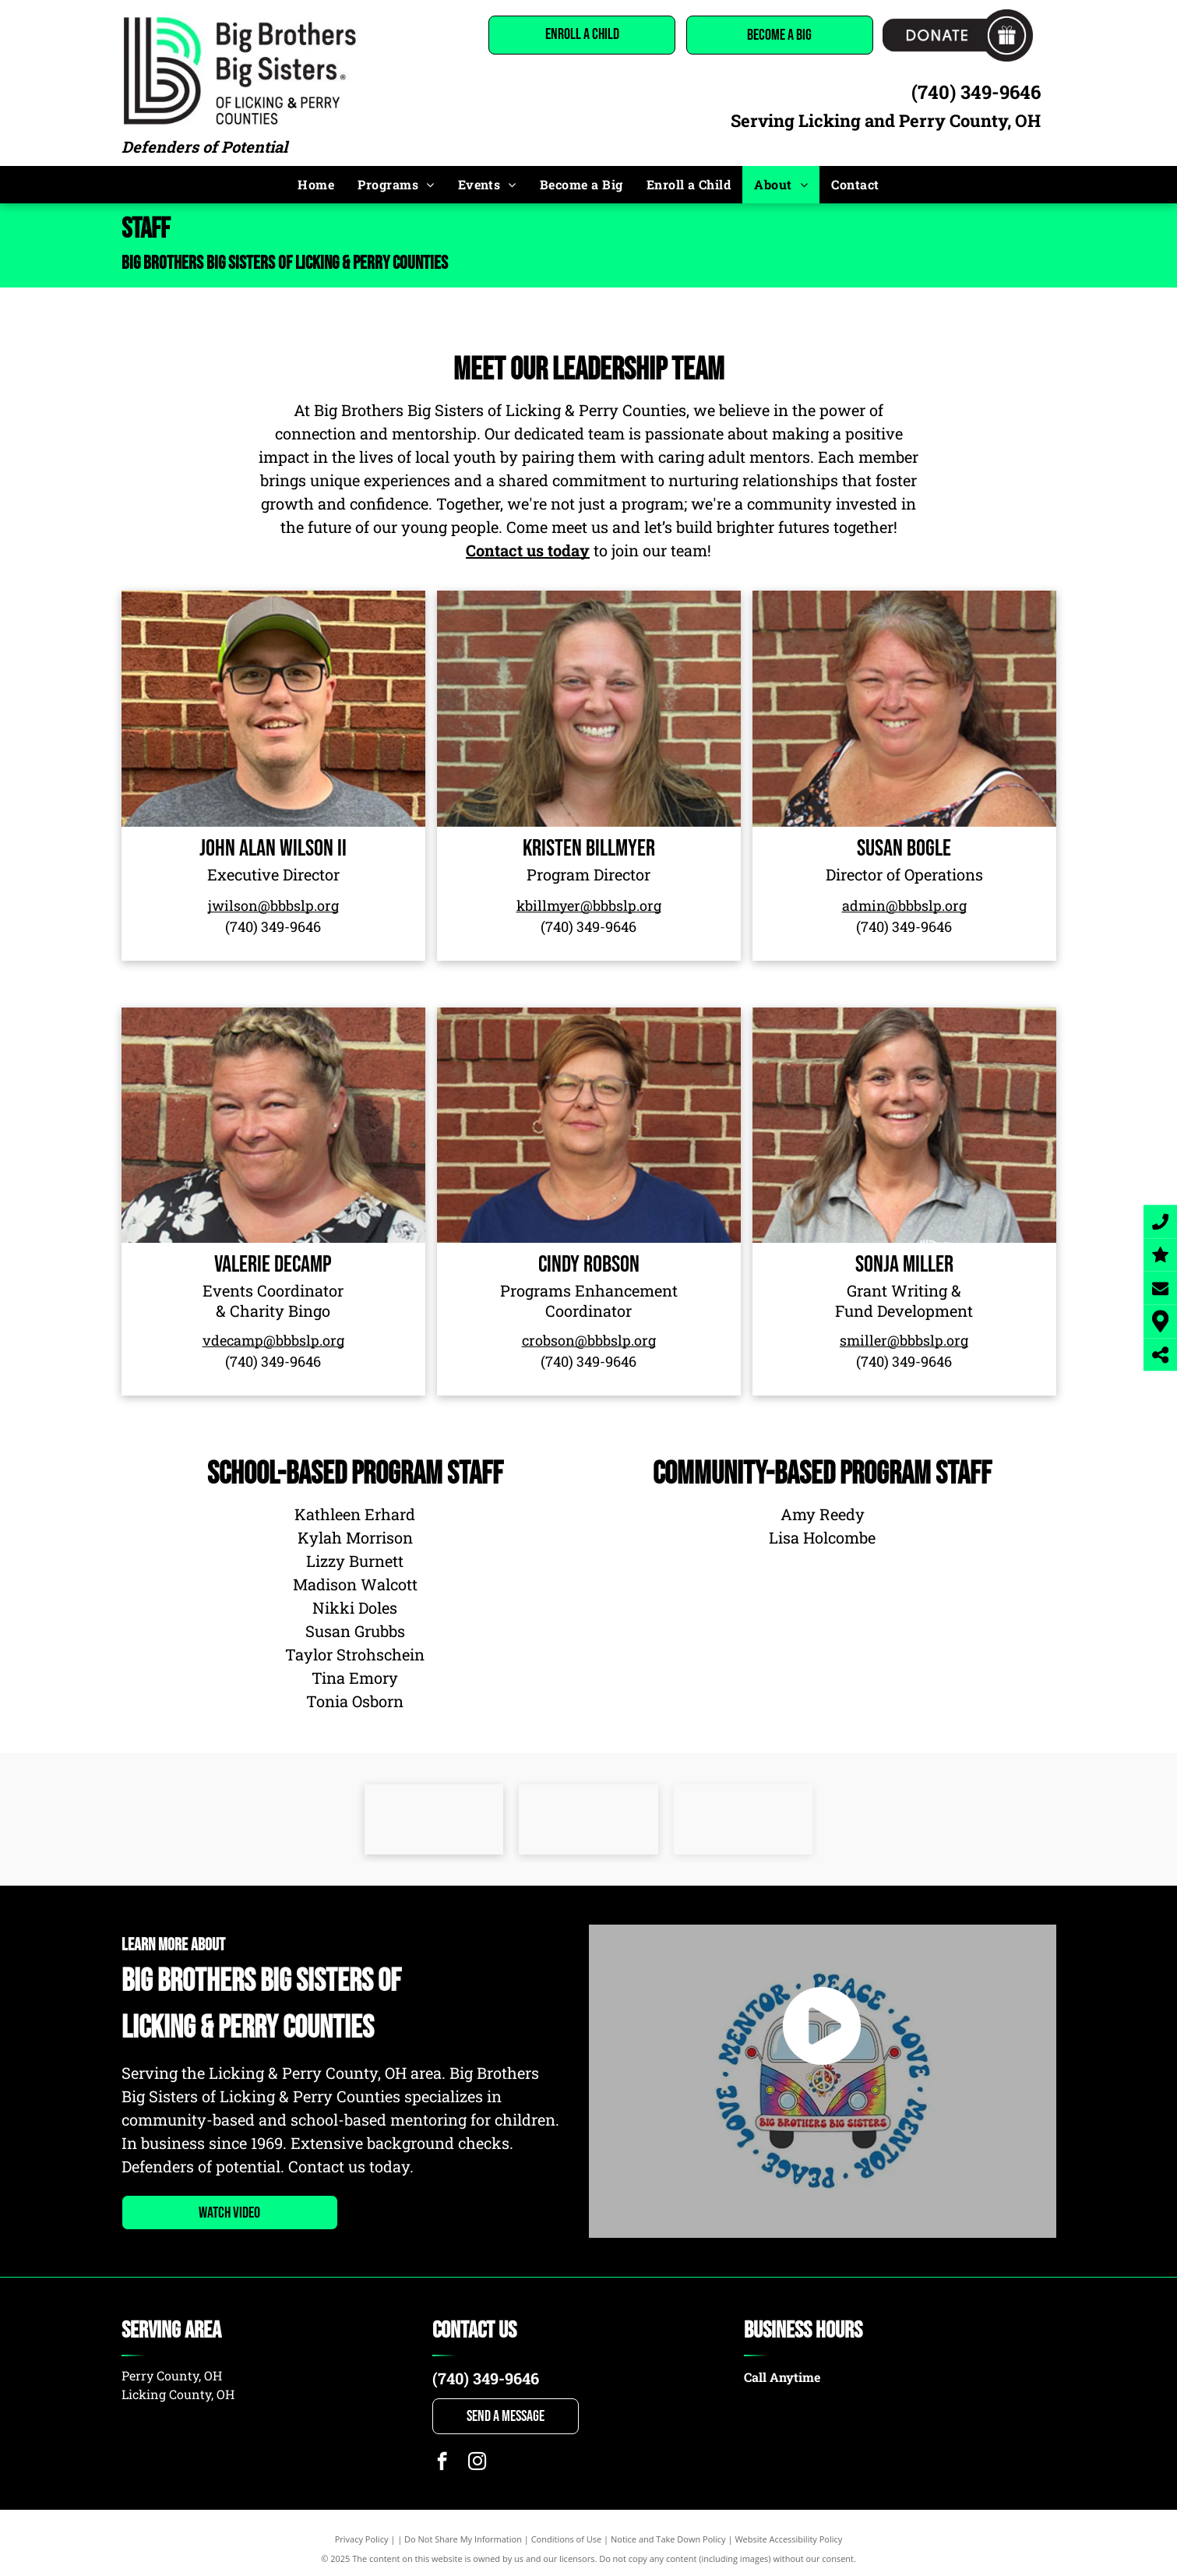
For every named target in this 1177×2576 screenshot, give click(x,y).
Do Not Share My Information (463, 2539)
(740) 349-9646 (976, 91)
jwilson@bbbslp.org (273, 905)
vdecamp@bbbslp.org (273, 1340)
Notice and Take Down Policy (668, 2539)
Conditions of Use (566, 2539)
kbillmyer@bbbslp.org (588, 905)
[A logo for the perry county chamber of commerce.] (588, 1819)
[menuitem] (316, 184)
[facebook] (442, 2463)
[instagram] (477, 2463)
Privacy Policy (362, 2539)
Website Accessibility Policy (788, 2539)
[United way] (434, 1819)
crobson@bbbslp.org (589, 1340)
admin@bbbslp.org (904, 905)
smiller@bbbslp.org (904, 1340)
